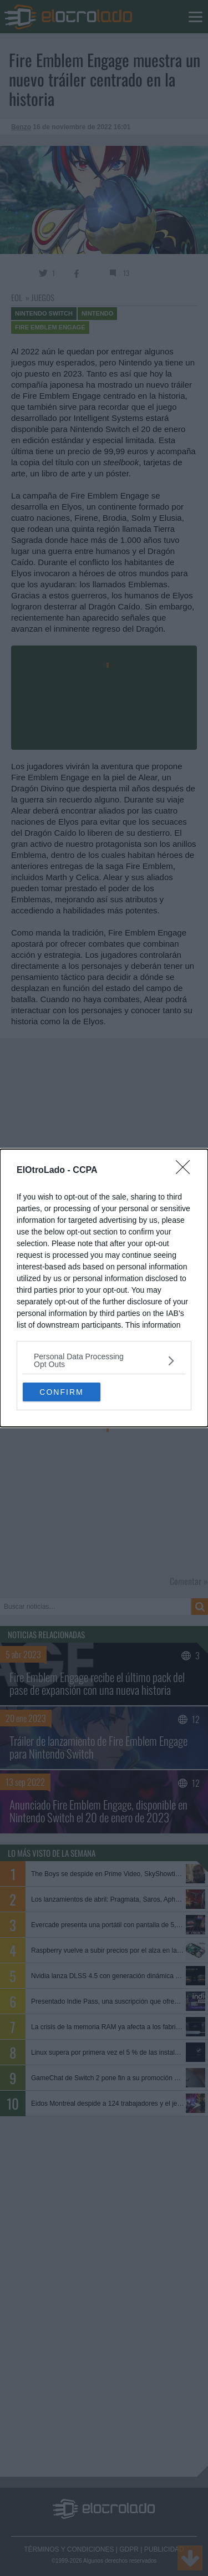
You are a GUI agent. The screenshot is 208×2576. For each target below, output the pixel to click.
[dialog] (104, 1288)
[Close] (186, 1170)
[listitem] (104, 1360)
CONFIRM (61, 1392)
